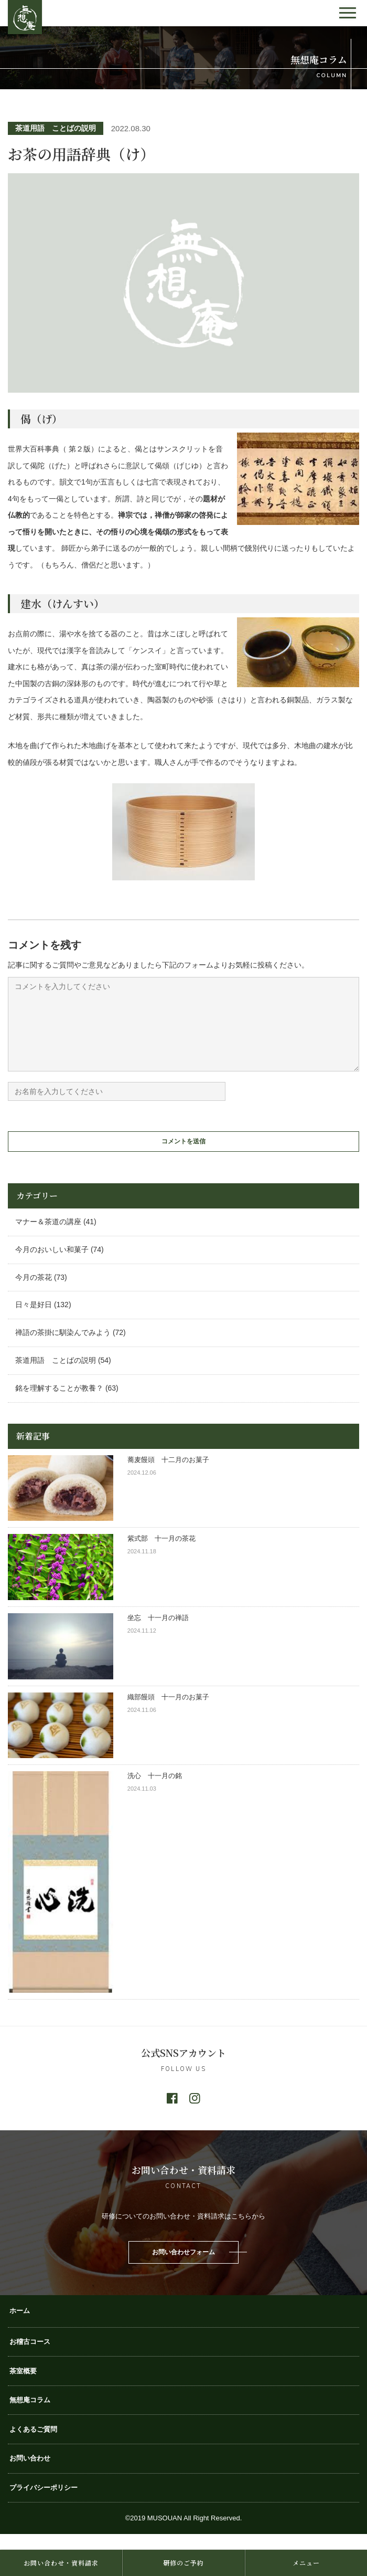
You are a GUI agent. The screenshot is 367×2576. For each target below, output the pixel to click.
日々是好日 (33, 1320)
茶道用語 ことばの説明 (55, 128)
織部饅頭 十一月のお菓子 (168, 1713)
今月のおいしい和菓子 (52, 1265)
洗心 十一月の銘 (154, 1791)
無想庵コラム (29, 2416)
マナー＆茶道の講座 (48, 1237)
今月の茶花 (33, 1293)
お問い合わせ (29, 2474)
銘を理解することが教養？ (59, 1404)
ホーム (19, 2326)
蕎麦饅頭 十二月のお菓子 (168, 1475)
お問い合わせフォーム (183, 2268)
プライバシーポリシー (43, 2503)
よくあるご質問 (33, 2445)
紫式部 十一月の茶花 (164, 1554)
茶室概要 (23, 2387)
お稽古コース (29, 2357)
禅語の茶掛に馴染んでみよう (63, 1348)
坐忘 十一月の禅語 (158, 1633)
